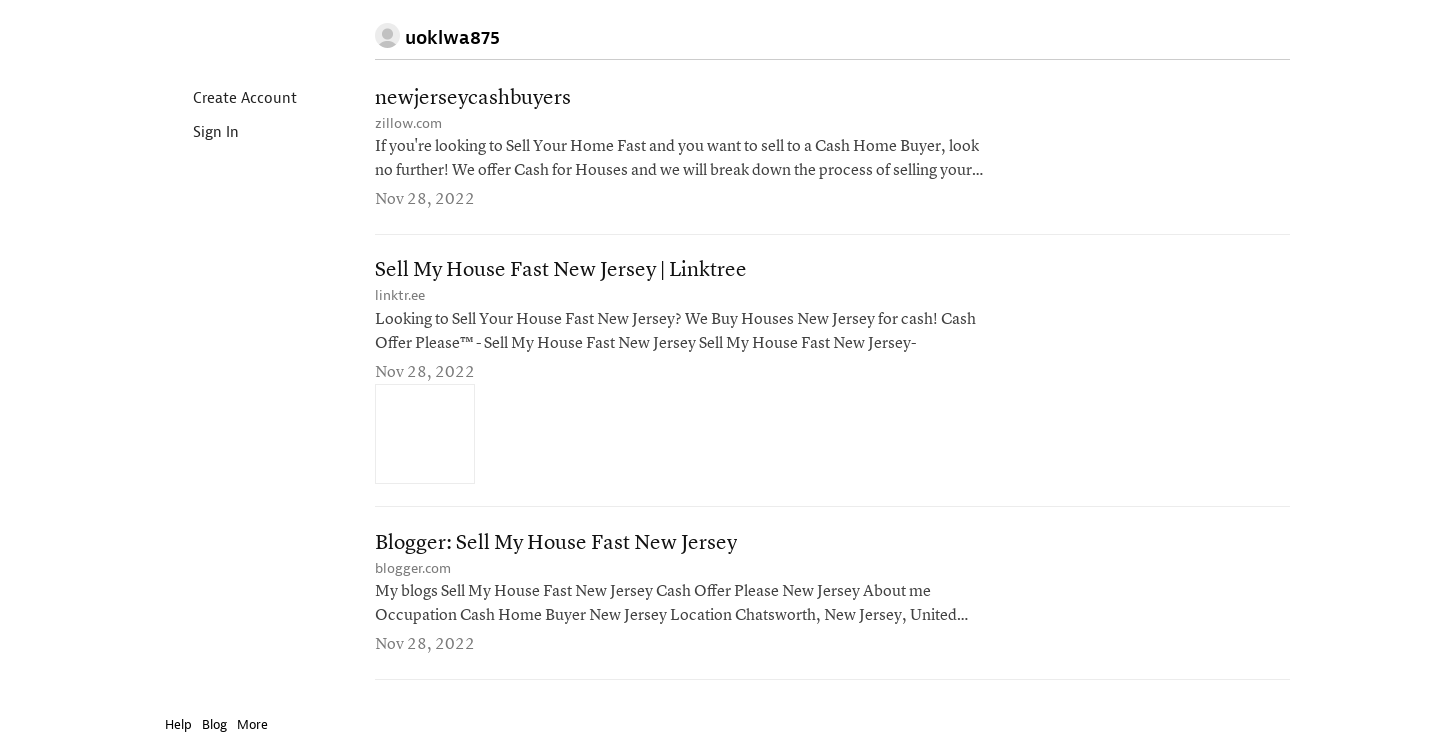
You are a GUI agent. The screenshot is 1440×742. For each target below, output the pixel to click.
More (257, 724)
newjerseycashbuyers (473, 98)
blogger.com (413, 569)
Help (178, 724)
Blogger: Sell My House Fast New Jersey (556, 544)
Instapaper (223, 36)
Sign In (199, 133)
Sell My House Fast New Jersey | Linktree (561, 271)
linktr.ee (400, 296)
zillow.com (408, 123)
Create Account (228, 99)
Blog (214, 724)
